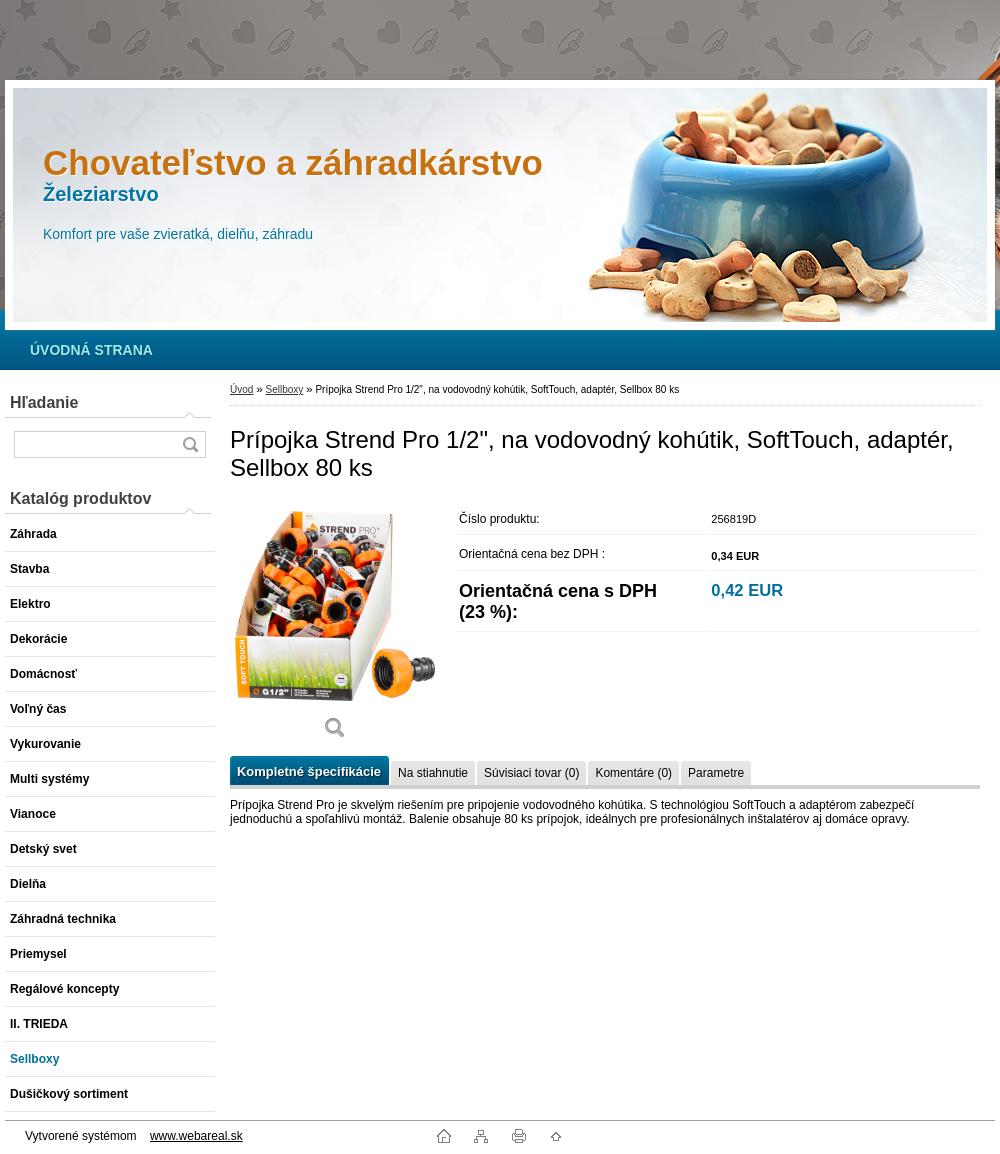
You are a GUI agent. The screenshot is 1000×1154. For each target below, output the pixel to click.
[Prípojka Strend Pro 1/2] (335, 627)
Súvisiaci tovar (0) (531, 773)
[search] (190, 444)
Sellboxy (284, 389)
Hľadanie (44, 402)
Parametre (716, 773)
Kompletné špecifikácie (309, 771)
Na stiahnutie (433, 773)
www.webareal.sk (196, 1136)
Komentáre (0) (633, 773)
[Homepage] (91, 350)
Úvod (241, 389)
